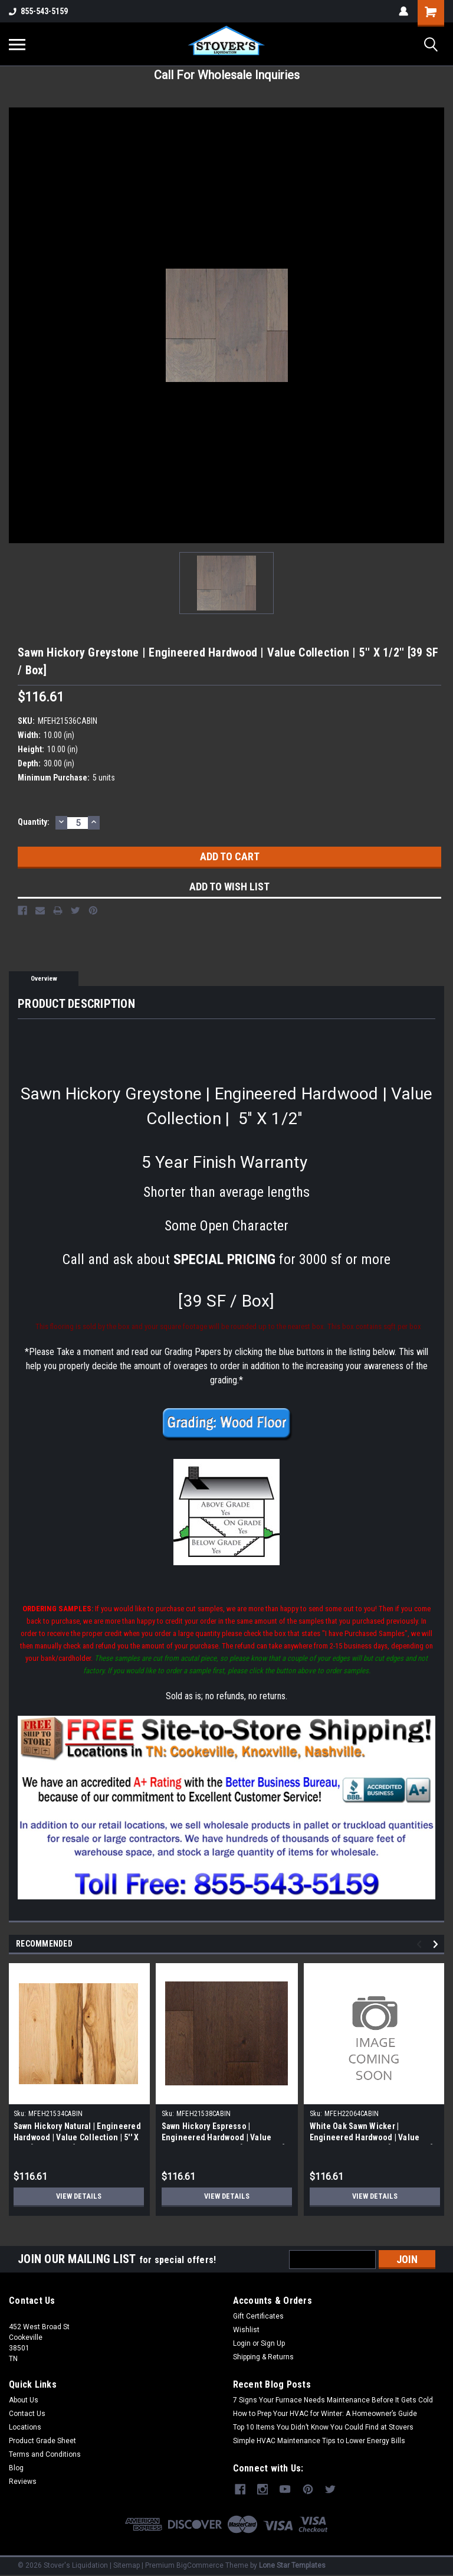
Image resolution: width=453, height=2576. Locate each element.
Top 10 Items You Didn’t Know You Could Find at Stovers (323, 2427)
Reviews (23, 2481)
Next (437, 1944)
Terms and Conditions (45, 2454)
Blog (16, 2468)
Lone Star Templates (292, 2564)
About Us (23, 2400)
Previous (420, 1944)
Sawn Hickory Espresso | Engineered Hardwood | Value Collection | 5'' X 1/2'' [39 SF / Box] (223, 2137)
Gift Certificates (258, 2316)
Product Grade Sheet (42, 2441)
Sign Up (273, 2343)
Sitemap (126, 2564)
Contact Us (27, 2414)
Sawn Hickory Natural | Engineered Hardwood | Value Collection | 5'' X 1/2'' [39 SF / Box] (77, 2137)
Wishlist (246, 2330)
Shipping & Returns (263, 2357)
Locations (25, 2427)
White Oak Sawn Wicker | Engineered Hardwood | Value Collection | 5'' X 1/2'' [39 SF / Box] (372, 2137)
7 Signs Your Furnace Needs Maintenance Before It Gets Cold (333, 2400)
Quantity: (34, 822)
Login (242, 2343)
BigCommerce (200, 2564)
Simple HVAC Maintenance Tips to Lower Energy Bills (319, 2441)
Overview (44, 978)
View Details (78, 2196)
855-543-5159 (38, 11)
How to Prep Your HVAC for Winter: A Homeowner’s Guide (325, 2414)
